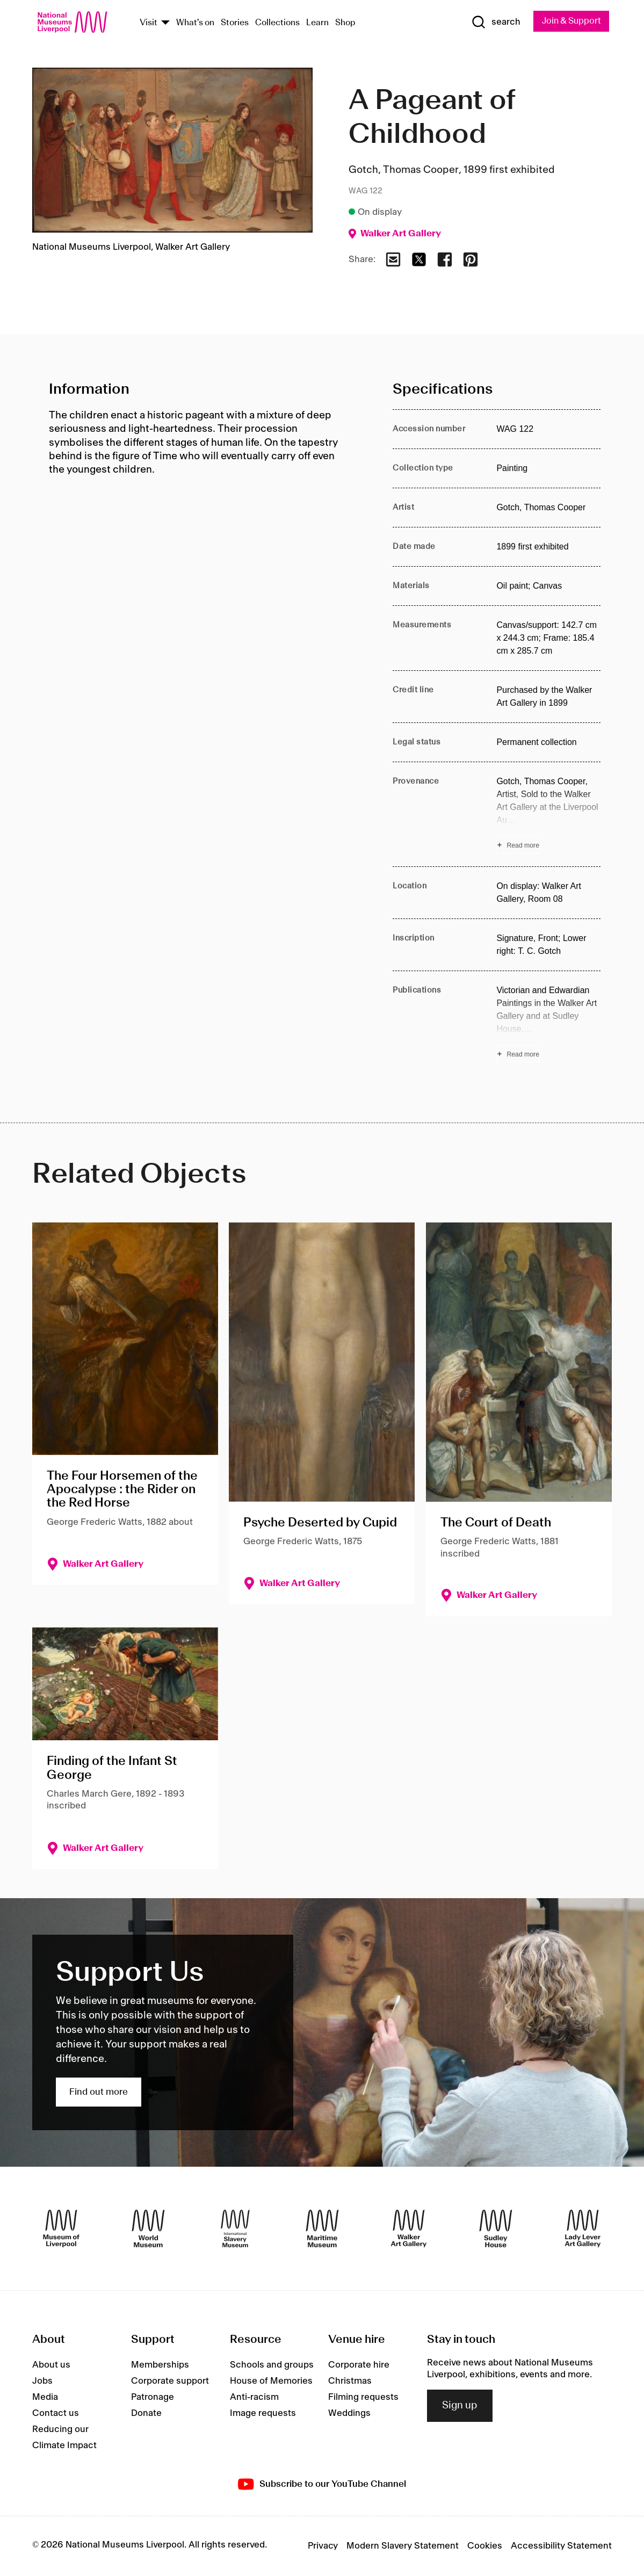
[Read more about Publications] (548, 1024)
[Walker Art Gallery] (409, 2229)
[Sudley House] (496, 2229)
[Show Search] (491, 22)
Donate (146, 2414)
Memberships (160, 2365)
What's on (195, 23)
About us (51, 2365)
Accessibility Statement (561, 2546)
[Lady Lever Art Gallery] (583, 2229)
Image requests (263, 2414)
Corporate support (170, 2381)
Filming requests (363, 2398)
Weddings (349, 2414)
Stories (235, 23)
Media (45, 2398)
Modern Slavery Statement (402, 2546)
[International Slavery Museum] (235, 2229)
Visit (148, 23)
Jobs (42, 2381)
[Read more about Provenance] (548, 815)
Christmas (350, 2381)
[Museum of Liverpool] (61, 2229)
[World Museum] (148, 2229)
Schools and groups (272, 2365)
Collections (277, 23)
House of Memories (271, 2381)
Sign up (459, 2406)
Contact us (55, 2414)
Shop (345, 23)
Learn (317, 23)
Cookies (484, 2546)
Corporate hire (358, 2365)
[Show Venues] (165, 23)
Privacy (323, 2546)
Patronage (152, 2398)
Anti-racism (254, 2398)
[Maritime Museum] (322, 2229)
